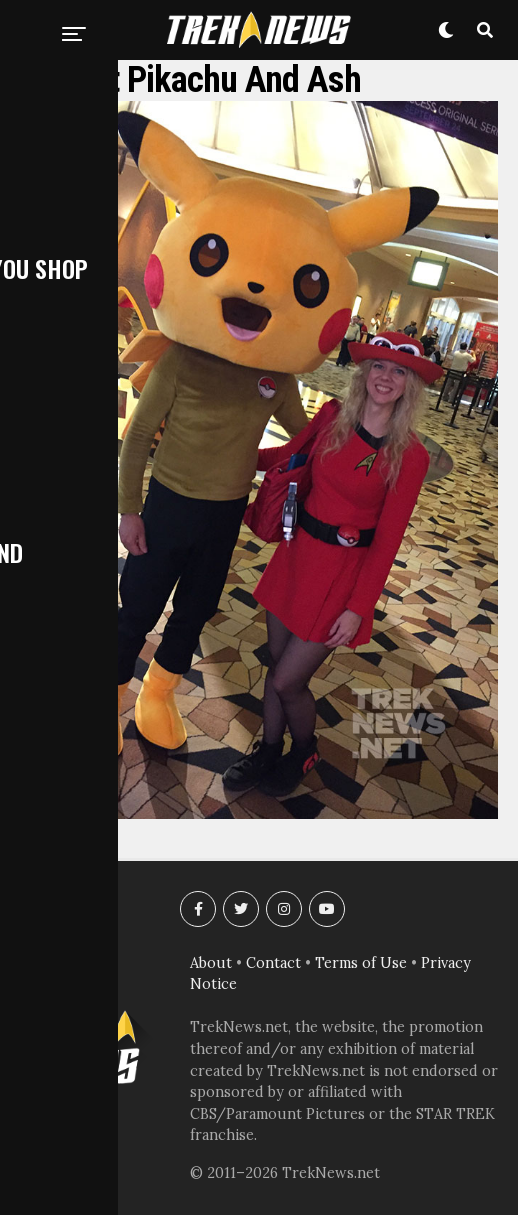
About (211, 963)
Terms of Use (361, 963)
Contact (273, 963)
